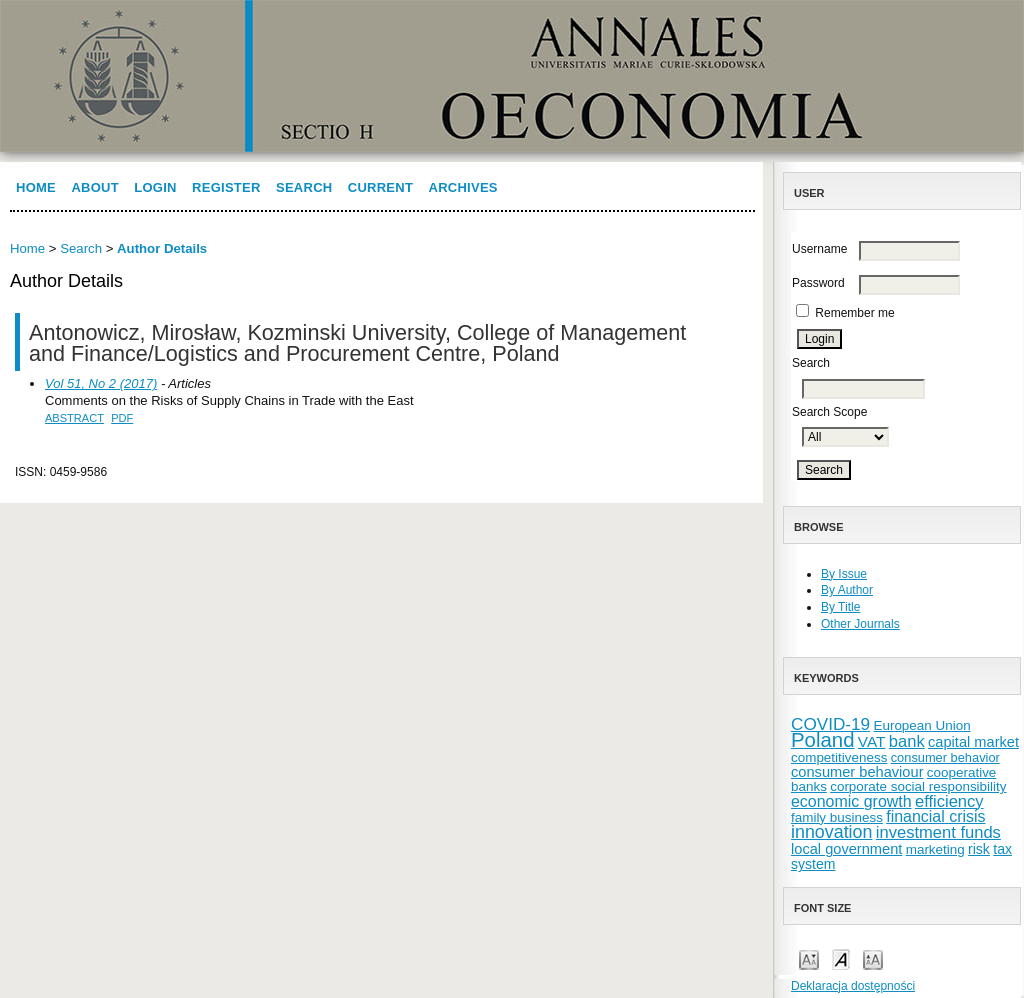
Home (36, 187)
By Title (840, 607)
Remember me (854, 313)
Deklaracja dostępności (853, 986)
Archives (463, 187)
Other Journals (860, 624)
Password (818, 283)
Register (226, 187)
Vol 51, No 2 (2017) (101, 383)
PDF (122, 418)
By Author (847, 590)
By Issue (844, 574)
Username (819, 249)
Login (155, 187)
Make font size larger (873, 958)
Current (380, 187)
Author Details (162, 248)
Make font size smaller (809, 958)
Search (304, 187)
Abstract (74, 418)
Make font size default (841, 958)
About (95, 187)
